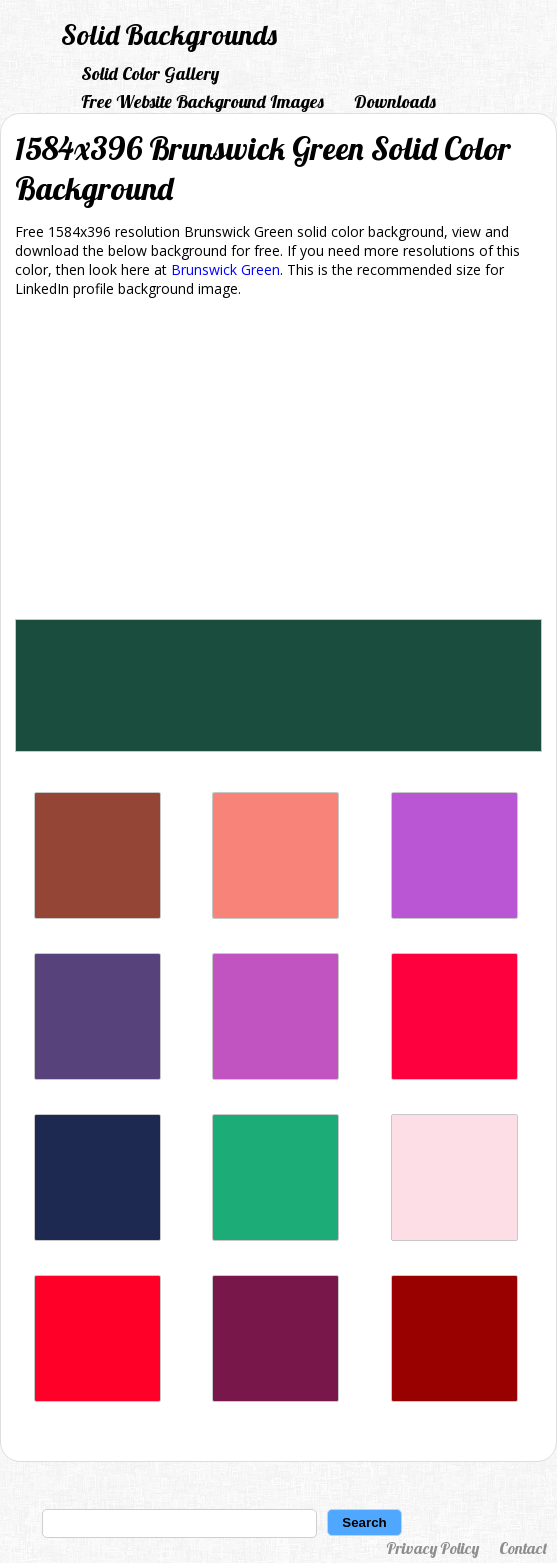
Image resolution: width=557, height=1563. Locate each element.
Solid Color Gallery (150, 73)
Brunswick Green (225, 269)
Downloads (395, 101)
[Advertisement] (278, 462)
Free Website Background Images (202, 101)
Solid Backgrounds (169, 34)
